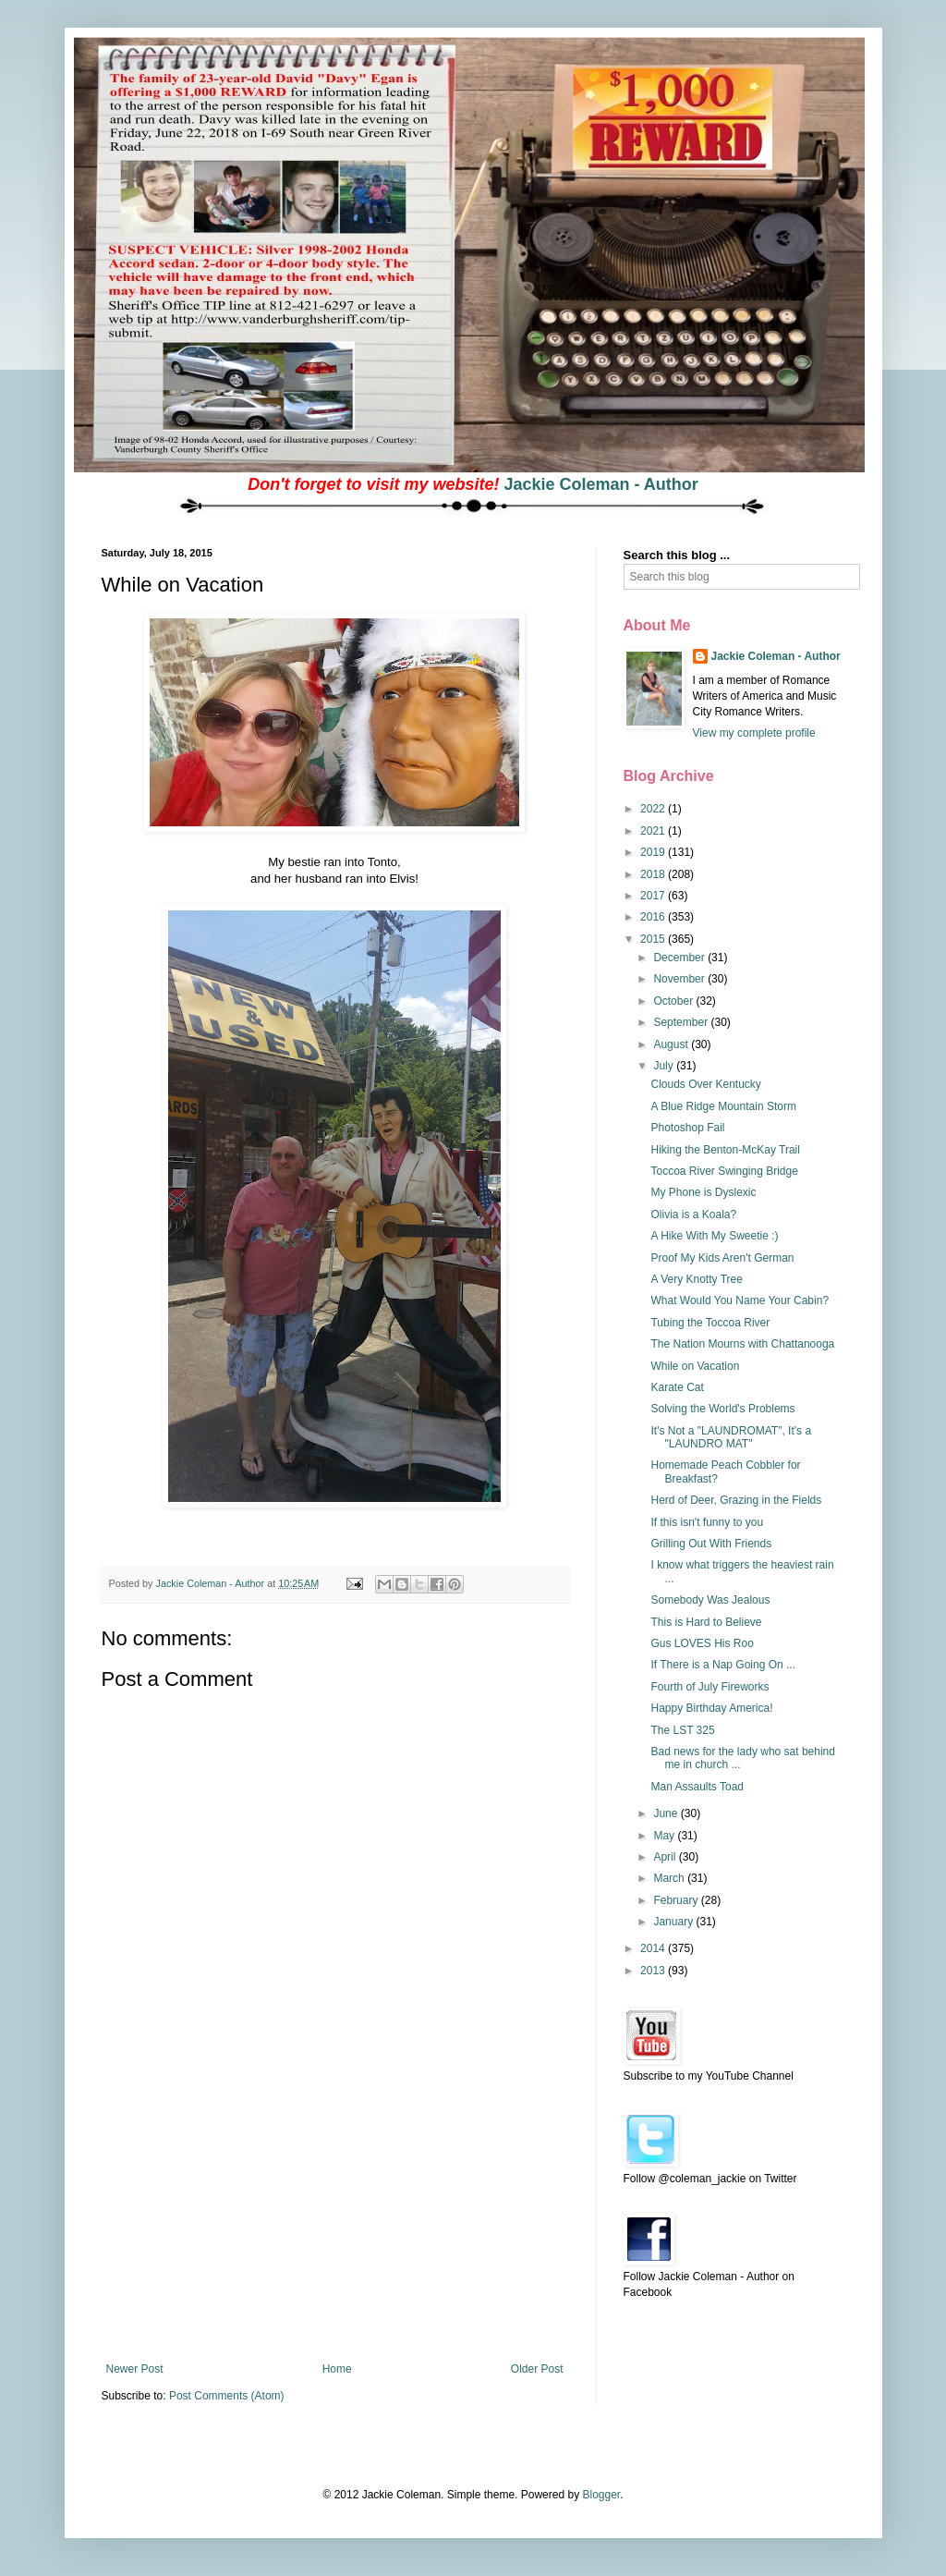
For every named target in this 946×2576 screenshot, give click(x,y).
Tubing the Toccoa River (710, 1322)
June (666, 1813)
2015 (654, 939)
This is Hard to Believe (705, 1622)
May (665, 1835)
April (665, 1856)
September (681, 1022)
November (680, 978)
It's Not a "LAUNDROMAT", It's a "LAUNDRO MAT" (730, 1437)
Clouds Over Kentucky (705, 1084)
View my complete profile (754, 732)
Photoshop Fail (687, 1127)
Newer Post (135, 2368)
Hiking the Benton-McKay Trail (724, 1149)
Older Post (537, 2368)
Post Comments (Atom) (227, 2395)
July (664, 1065)
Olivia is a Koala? (693, 1214)
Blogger (601, 2494)
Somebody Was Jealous (710, 1599)
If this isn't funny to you (706, 1522)
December (680, 957)
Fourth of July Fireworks (709, 1686)
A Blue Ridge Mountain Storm (722, 1106)
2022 (654, 808)
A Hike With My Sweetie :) (714, 1235)
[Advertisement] (334, 2223)
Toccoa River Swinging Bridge (723, 1171)
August (672, 1044)
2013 (654, 1970)
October (674, 1001)
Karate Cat (676, 1387)
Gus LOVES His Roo (701, 1643)
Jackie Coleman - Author (600, 484)
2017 (654, 895)
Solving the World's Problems (722, 1408)
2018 (654, 874)
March (670, 1878)
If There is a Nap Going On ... (722, 1664)
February (676, 1900)
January (674, 1921)
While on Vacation (694, 1366)
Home (337, 2368)
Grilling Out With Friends (710, 1543)
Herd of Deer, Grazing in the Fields (735, 1500)
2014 (654, 1948)
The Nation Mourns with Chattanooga (742, 1343)
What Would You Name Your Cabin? (739, 1300)
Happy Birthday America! (711, 1708)
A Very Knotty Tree (696, 1279)
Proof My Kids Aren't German (722, 1257)
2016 (654, 916)
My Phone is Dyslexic (703, 1192)
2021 (654, 830)
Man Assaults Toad (697, 1786)
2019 (654, 852)
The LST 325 (682, 1730)
